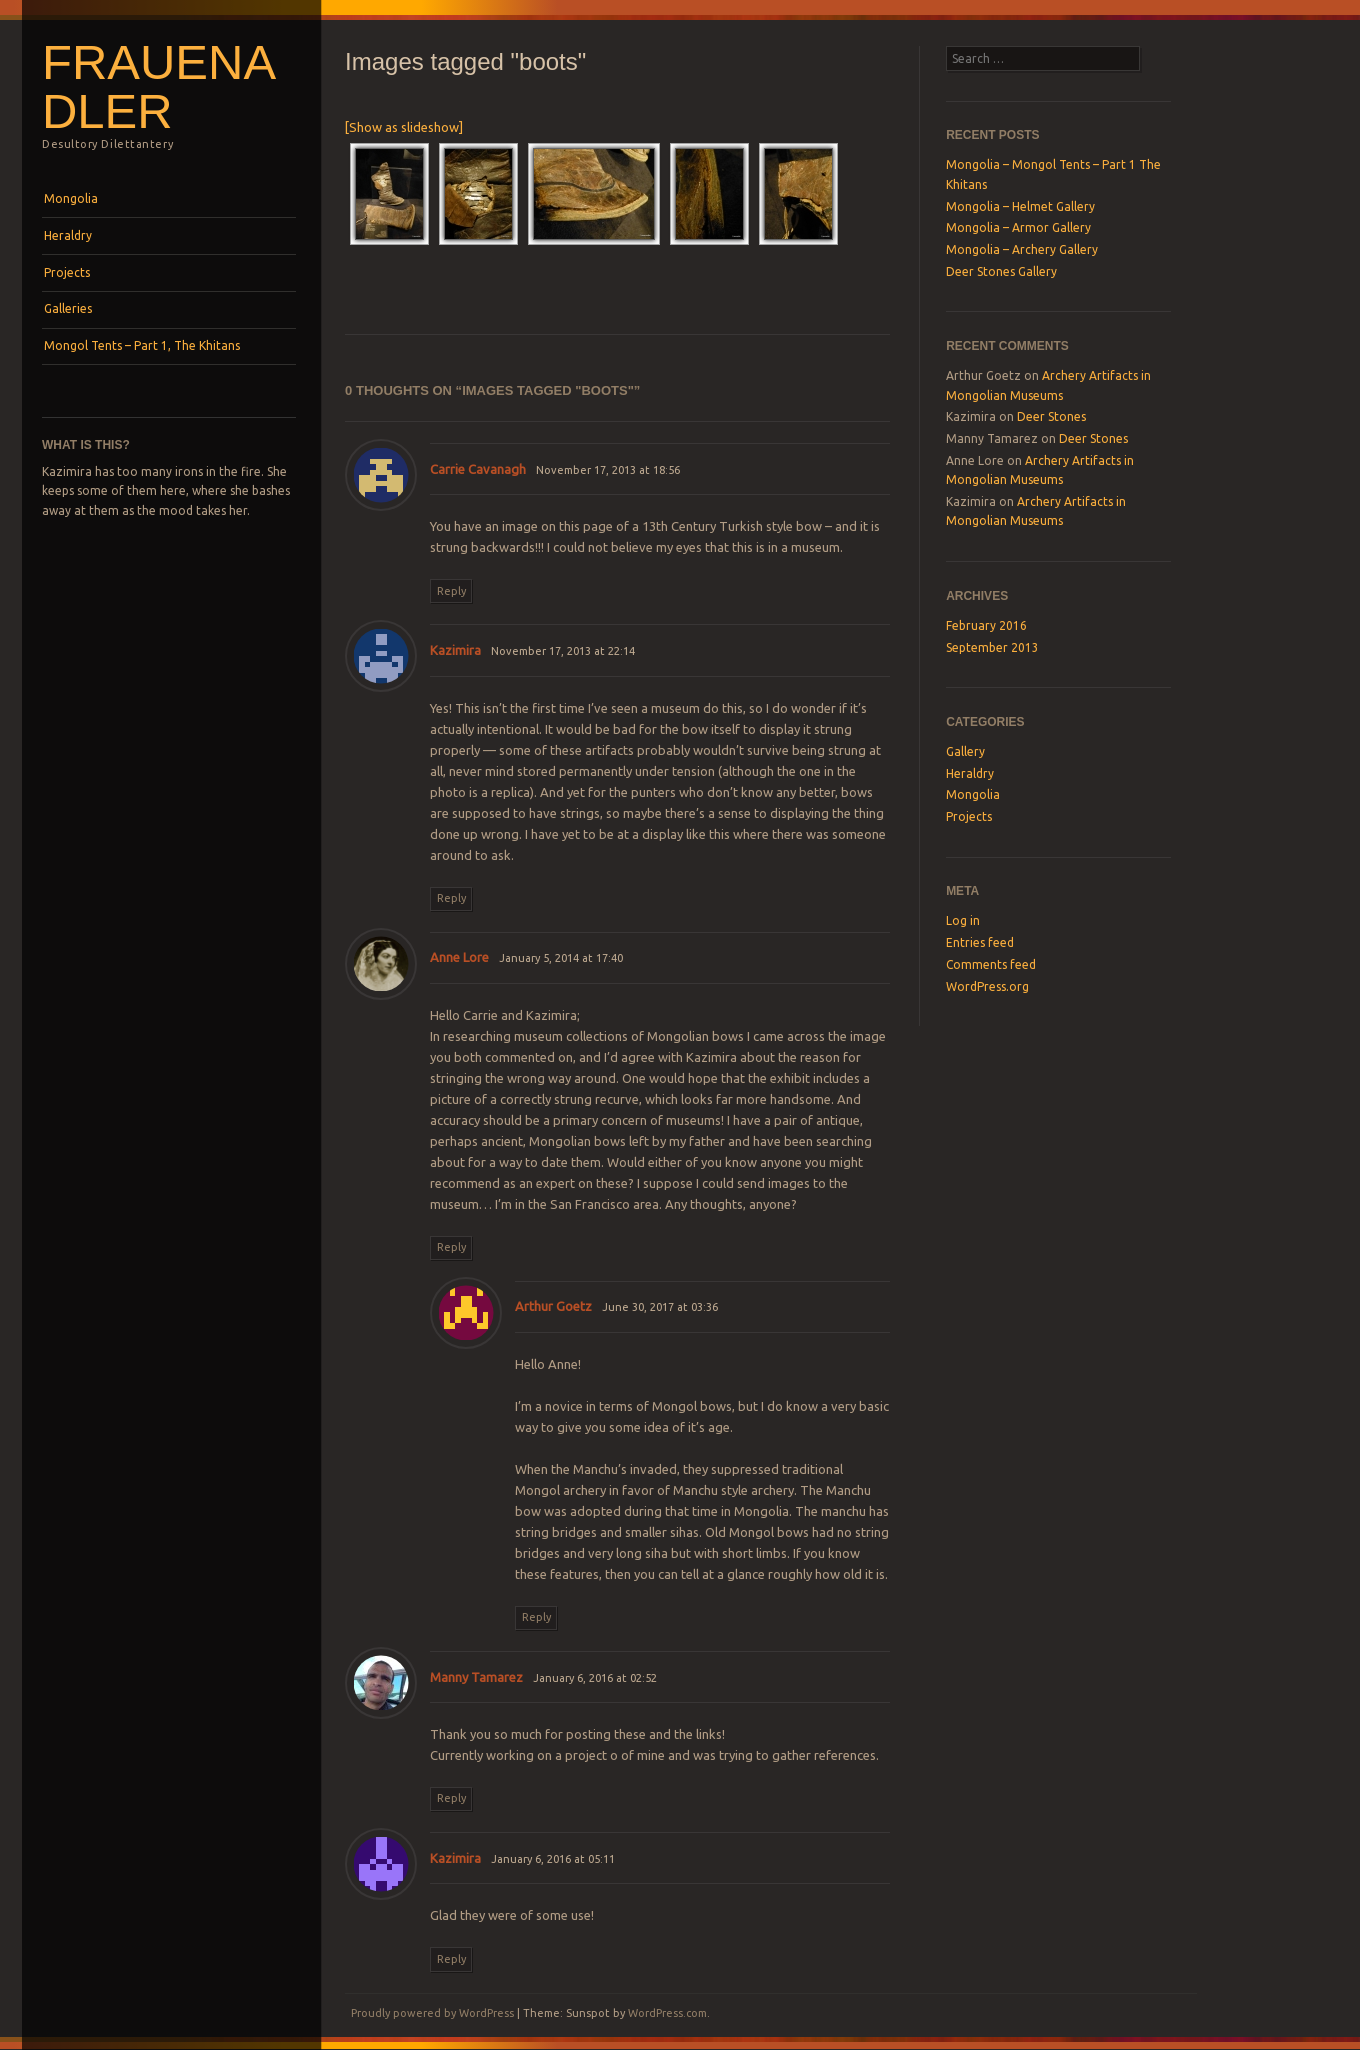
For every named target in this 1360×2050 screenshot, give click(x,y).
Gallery (965, 751)
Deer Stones (1051, 416)
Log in (963, 920)
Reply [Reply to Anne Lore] (451, 1247)
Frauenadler (159, 86)
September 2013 (992, 647)
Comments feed (991, 964)
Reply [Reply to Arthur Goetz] (536, 1617)
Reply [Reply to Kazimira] (451, 898)
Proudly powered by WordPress (432, 2013)
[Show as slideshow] (404, 127)
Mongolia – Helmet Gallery (1020, 206)
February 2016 (986, 625)
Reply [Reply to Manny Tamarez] (451, 1798)
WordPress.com (667, 2013)
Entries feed (980, 942)
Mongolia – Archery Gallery (1022, 249)
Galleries (68, 308)
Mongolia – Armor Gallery (1018, 227)
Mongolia (71, 198)
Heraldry (68, 235)
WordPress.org (987, 986)
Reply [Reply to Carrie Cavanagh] (451, 591)
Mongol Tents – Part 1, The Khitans (142, 345)
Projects (67, 272)
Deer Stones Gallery (1001, 271)
